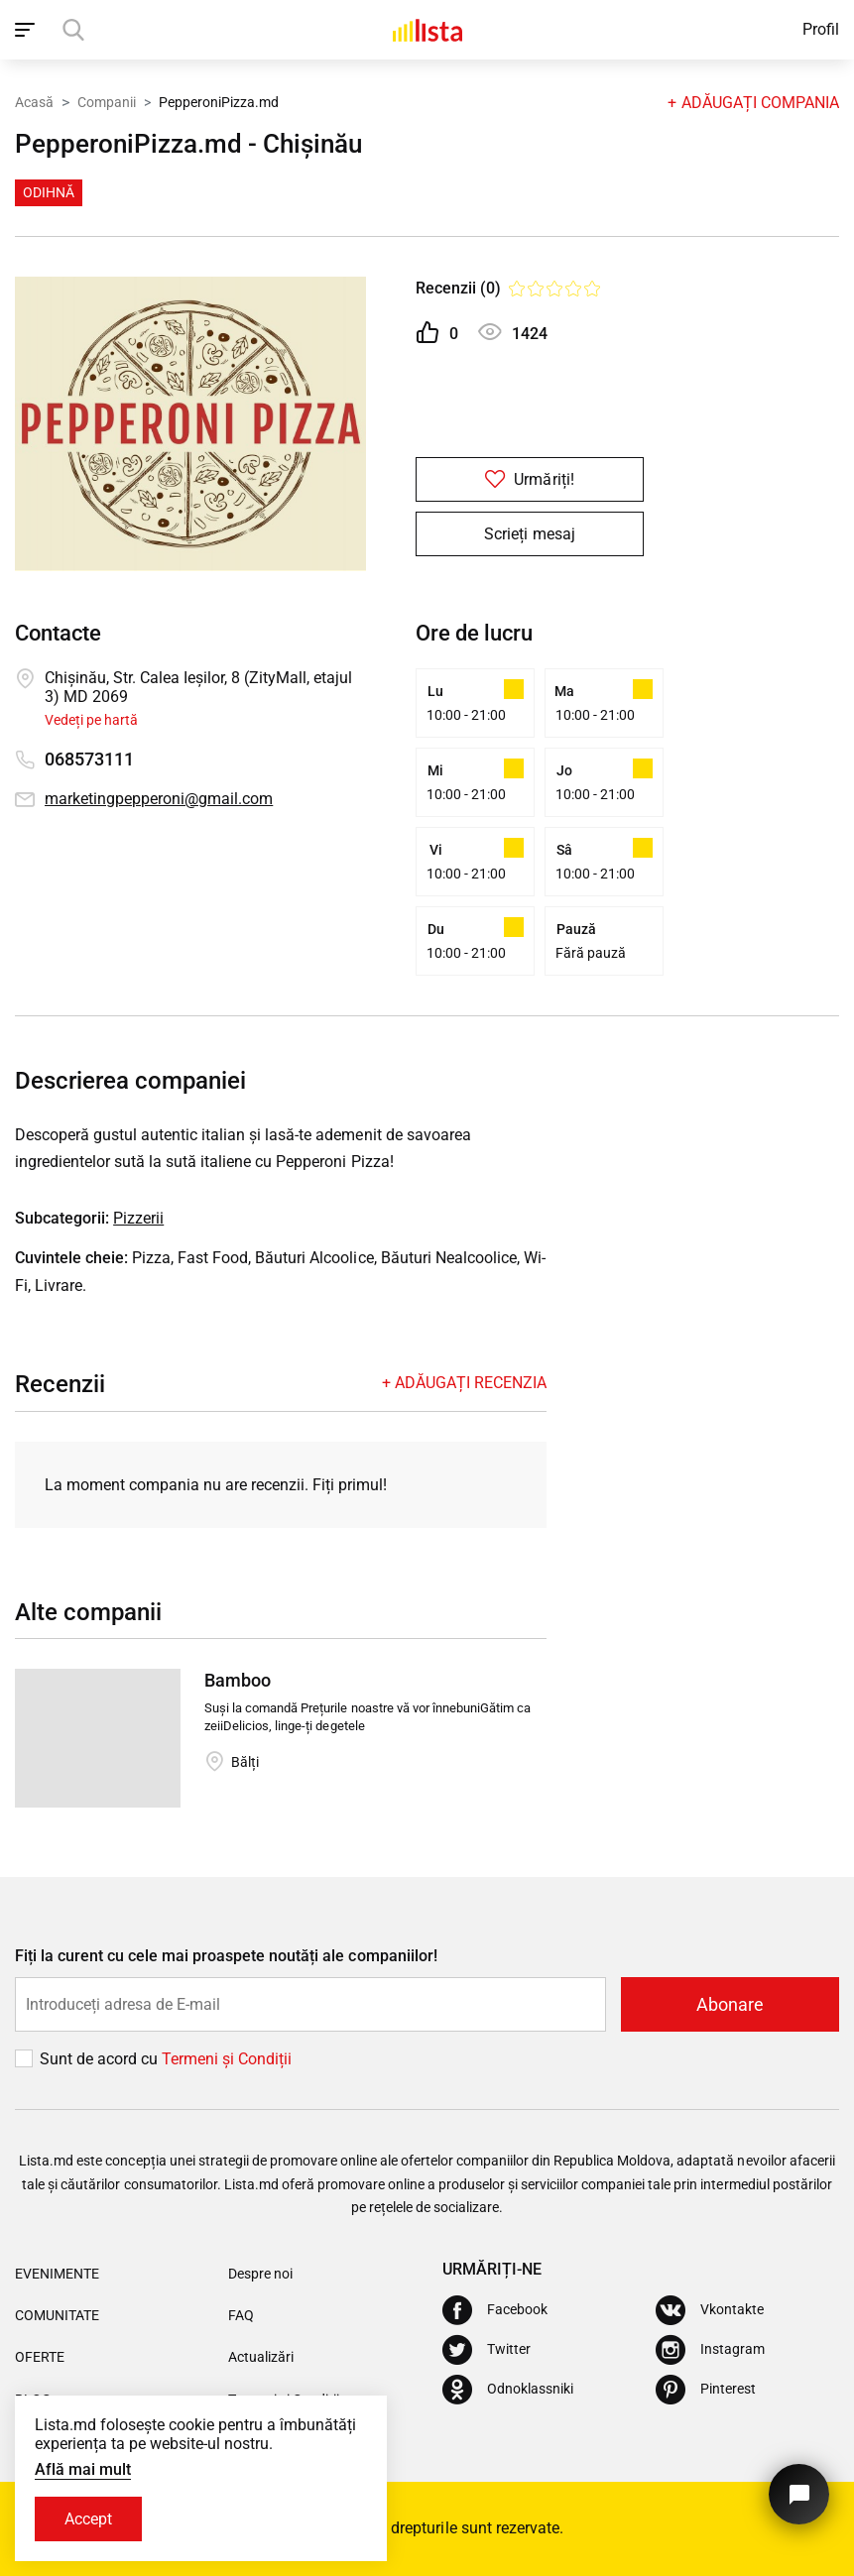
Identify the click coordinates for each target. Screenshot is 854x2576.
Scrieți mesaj (529, 534)
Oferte (39, 2357)
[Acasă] (427, 30)
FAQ (241, 2315)
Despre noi (260, 2274)
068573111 (89, 759)
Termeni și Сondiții (227, 2058)
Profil (820, 29)
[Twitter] (486, 2350)
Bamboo (237, 1680)
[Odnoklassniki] (507, 2389)
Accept (88, 2519)
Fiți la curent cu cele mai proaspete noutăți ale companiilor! (226, 1955)
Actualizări (261, 2357)
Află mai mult (83, 2469)
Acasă (34, 102)
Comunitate (57, 2315)
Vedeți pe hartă (91, 720)
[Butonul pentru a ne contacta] (799, 2494)
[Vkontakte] (710, 2310)
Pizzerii (138, 1218)
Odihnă (48, 192)
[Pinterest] (706, 2389)
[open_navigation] (27, 29)
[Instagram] (710, 2350)
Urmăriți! (529, 479)
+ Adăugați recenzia (464, 1382)
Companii (106, 102)
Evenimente (57, 2274)
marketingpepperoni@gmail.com (159, 798)
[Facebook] (495, 2310)
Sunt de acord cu (101, 2058)
